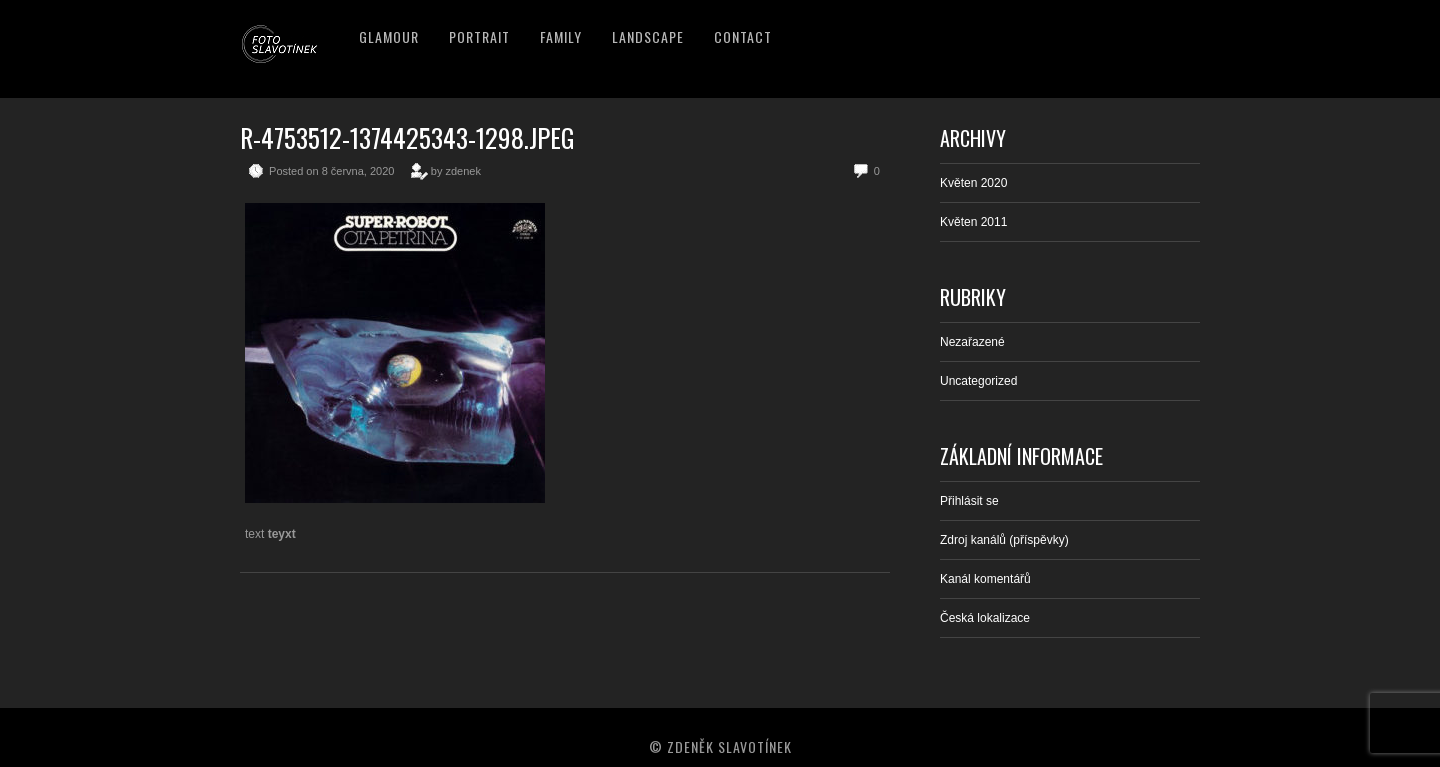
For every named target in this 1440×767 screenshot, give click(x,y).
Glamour (389, 36)
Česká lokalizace (985, 618)
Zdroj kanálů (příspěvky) (1004, 540)
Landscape (648, 36)
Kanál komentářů (985, 579)
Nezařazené (972, 342)
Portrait (479, 36)
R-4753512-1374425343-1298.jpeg (407, 137)
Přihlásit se (969, 501)
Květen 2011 (973, 222)
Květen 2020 (973, 183)
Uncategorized (978, 381)
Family (561, 36)
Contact (743, 36)
